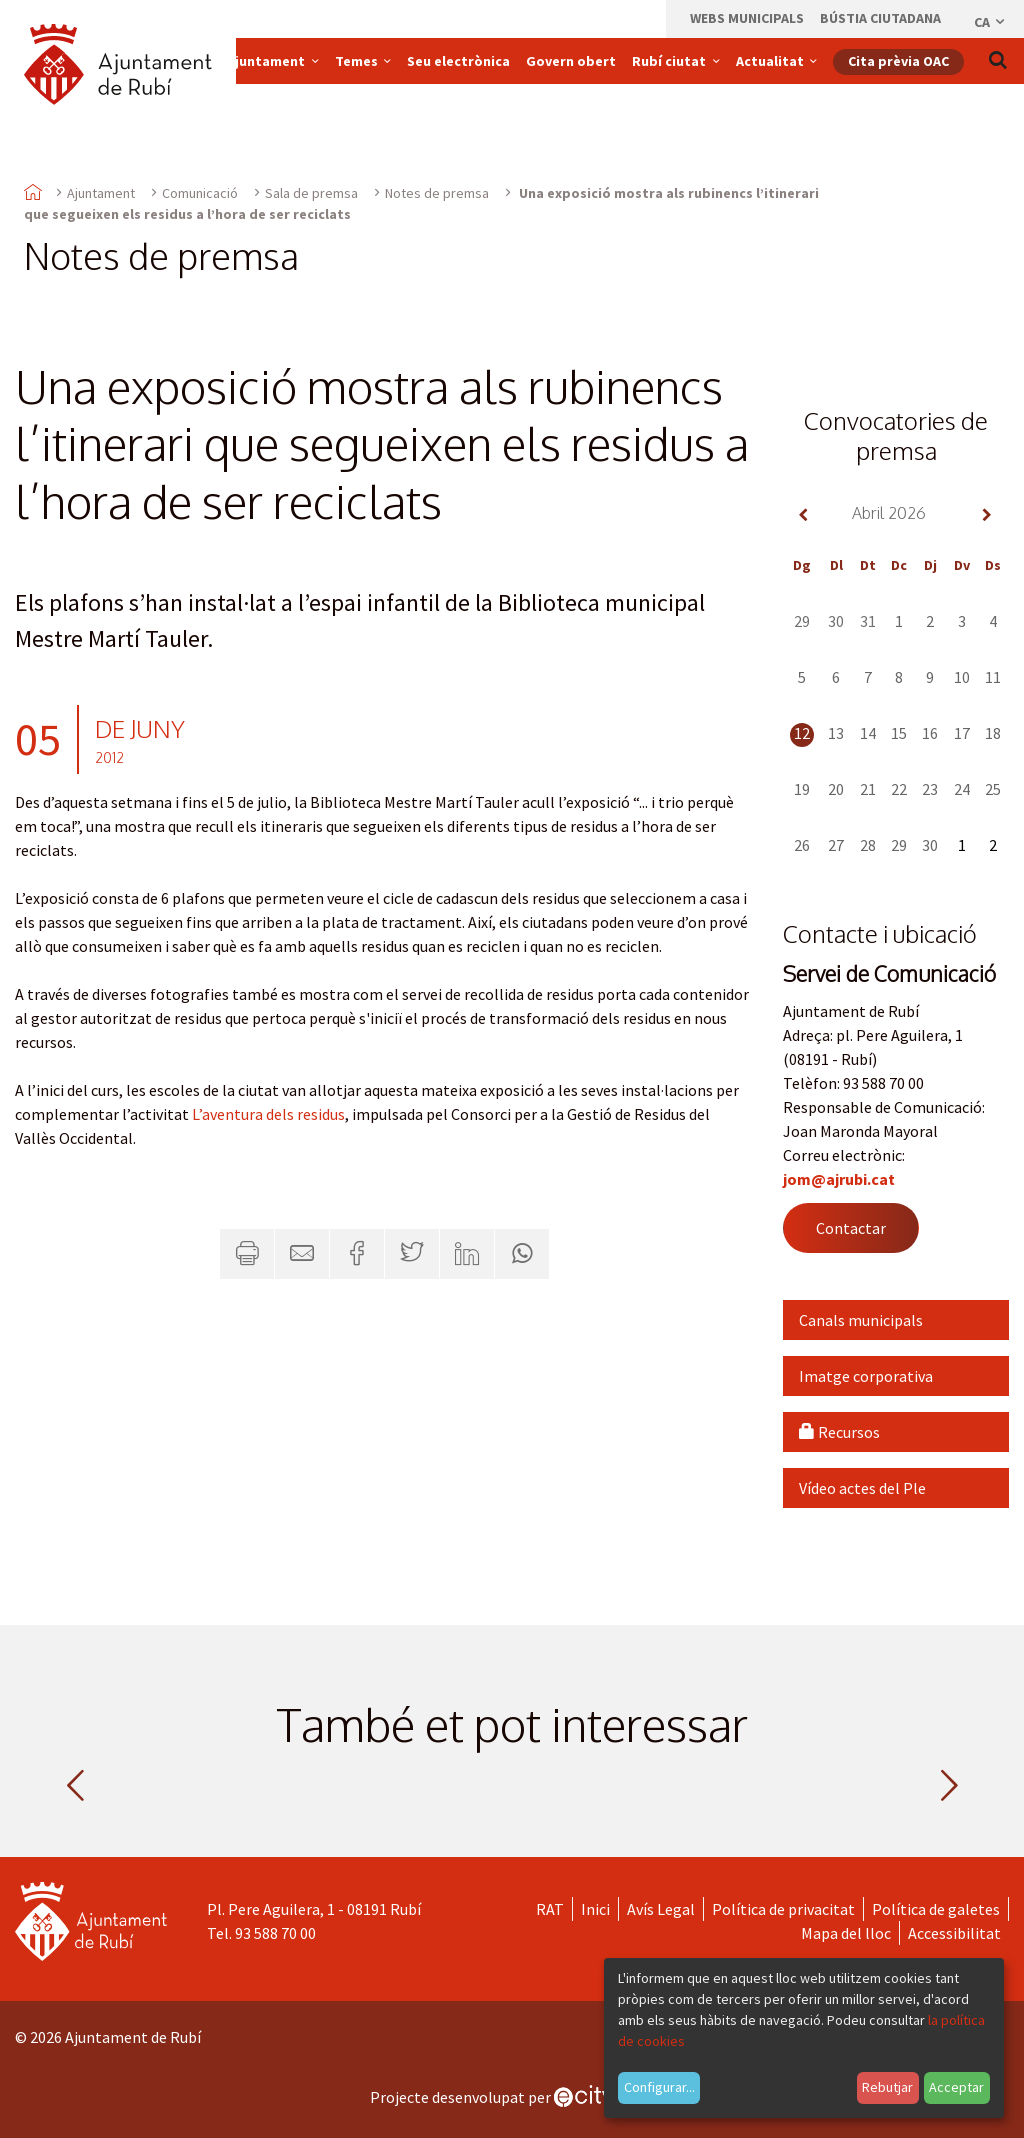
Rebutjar (887, 2087)
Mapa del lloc (846, 1933)
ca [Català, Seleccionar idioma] (990, 22)
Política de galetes (936, 1909)
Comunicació (200, 193)
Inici (595, 1909)
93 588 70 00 (275, 1933)
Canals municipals (861, 1320)
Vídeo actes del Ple (862, 1488)
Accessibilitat (954, 1933)
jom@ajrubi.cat (839, 1179)
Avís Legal (661, 1909)
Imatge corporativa (866, 1376)
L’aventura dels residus (268, 1114)
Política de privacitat (783, 1909)
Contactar (851, 1228)
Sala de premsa (311, 193)
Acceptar (956, 2087)
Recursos (839, 1432)
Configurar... (659, 2087)
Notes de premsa (437, 193)
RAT (550, 1909)
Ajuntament (101, 193)
